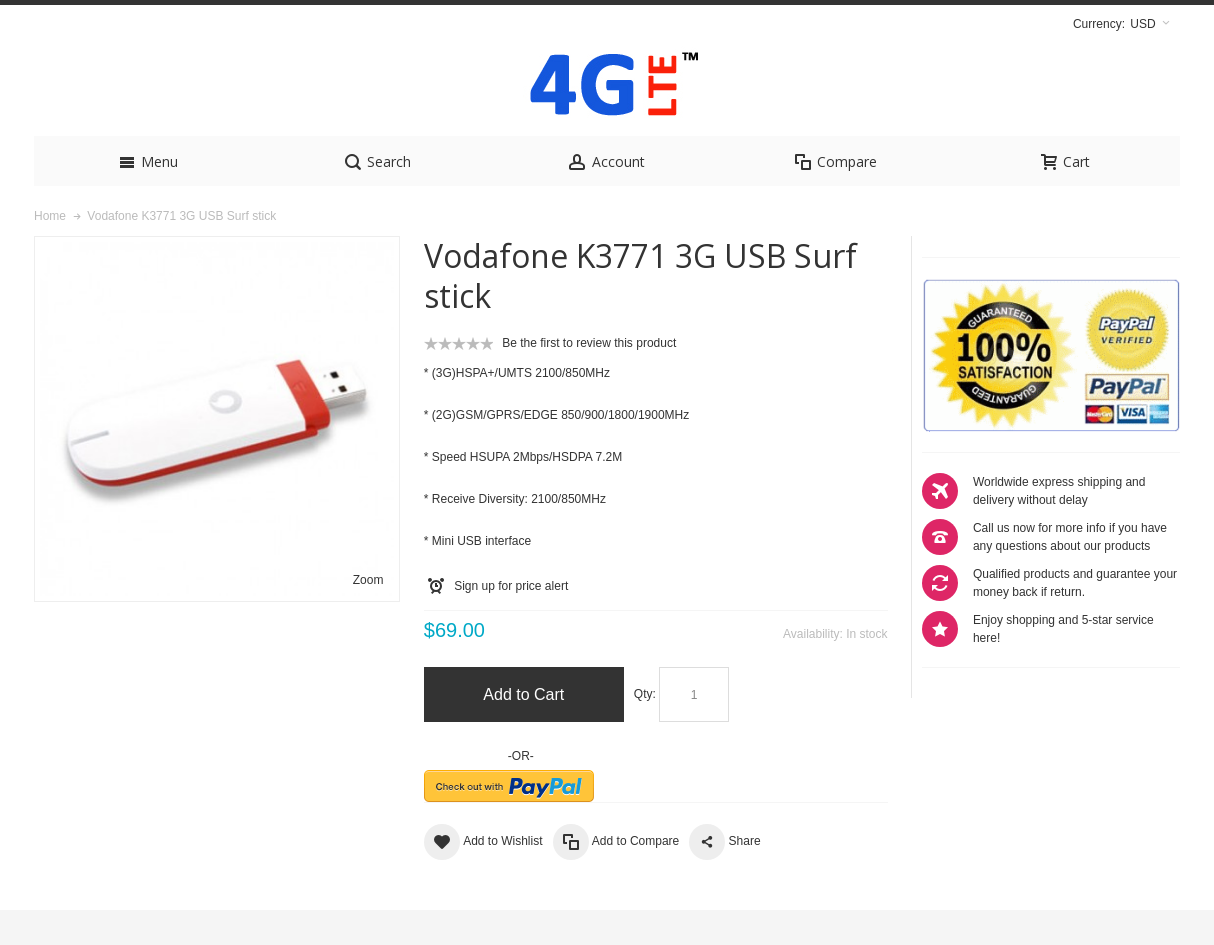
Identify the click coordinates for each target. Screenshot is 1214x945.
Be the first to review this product (589, 378)
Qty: (645, 729)
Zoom (368, 615)
